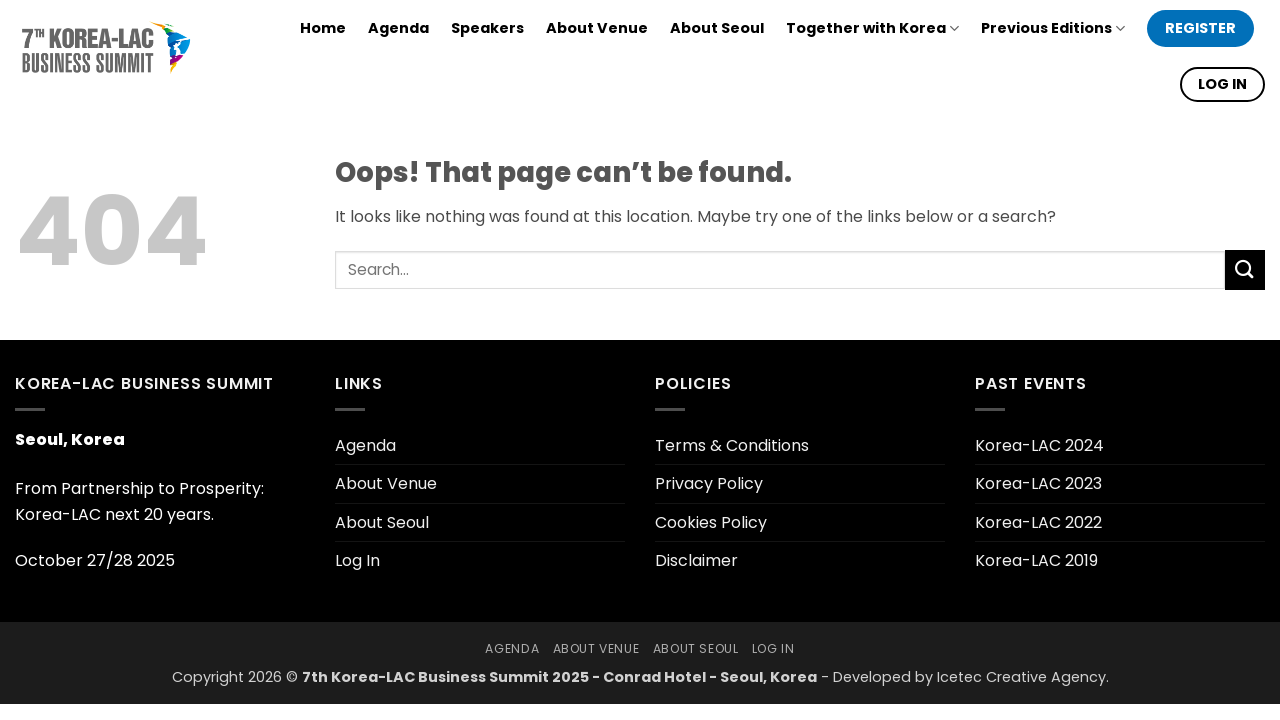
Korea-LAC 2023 (1038, 483)
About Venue (597, 28)
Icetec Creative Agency (1021, 677)
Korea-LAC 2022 (1038, 522)
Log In (357, 560)
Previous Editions (1053, 28)
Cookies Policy (711, 522)
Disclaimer (696, 560)
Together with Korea (872, 28)
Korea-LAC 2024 (1039, 445)
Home (323, 28)
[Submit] (1245, 269)
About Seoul (717, 28)
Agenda (398, 28)
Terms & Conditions (732, 445)
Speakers (487, 28)
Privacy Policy (709, 483)
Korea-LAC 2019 (1036, 560)
